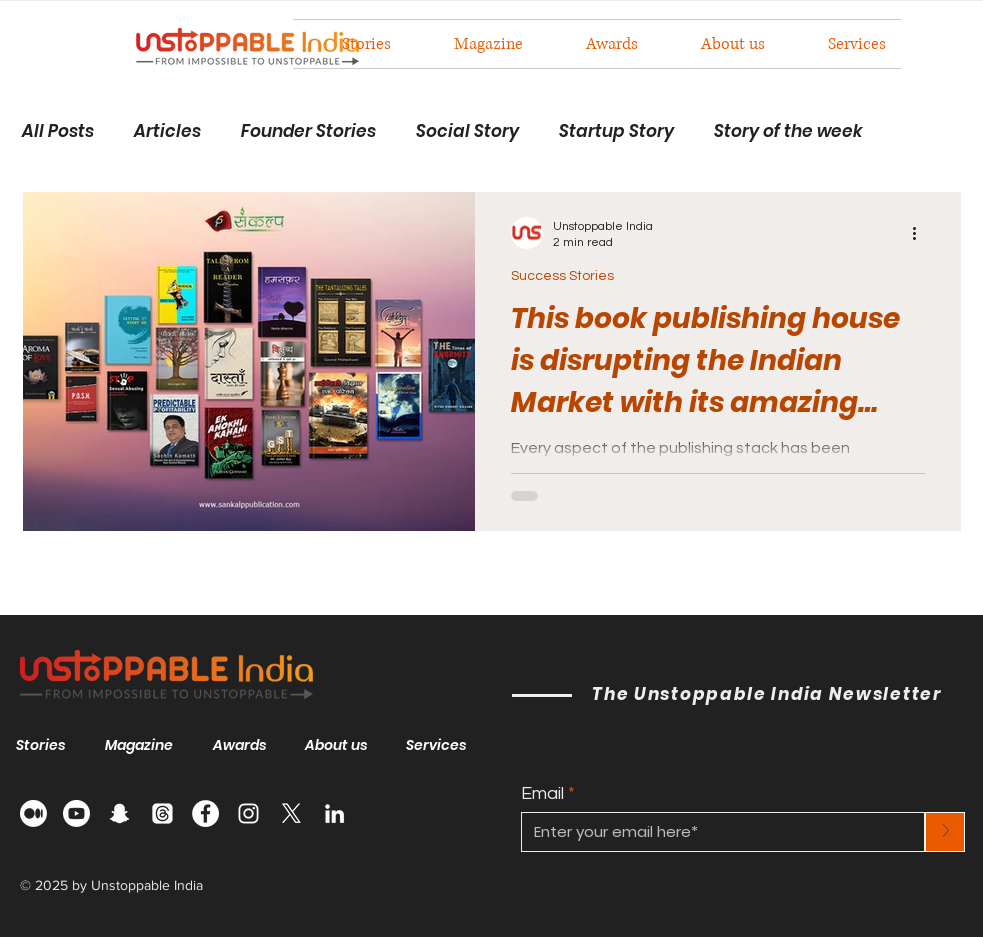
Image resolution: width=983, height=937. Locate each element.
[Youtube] (76, 813)
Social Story (467, 131)
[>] (945, 832)
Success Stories (562, 276)
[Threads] (162, 813)
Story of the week (788, 131)
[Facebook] (205, 813)
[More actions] (922, 233)
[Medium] (33, 813)
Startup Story (616, 131)
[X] (291, 813)
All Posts (58, 131)
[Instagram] (248, 813)
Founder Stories (308, 131)
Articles (167, 131)
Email (542, 794)
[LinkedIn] (334, 813)
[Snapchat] (119, 813)
